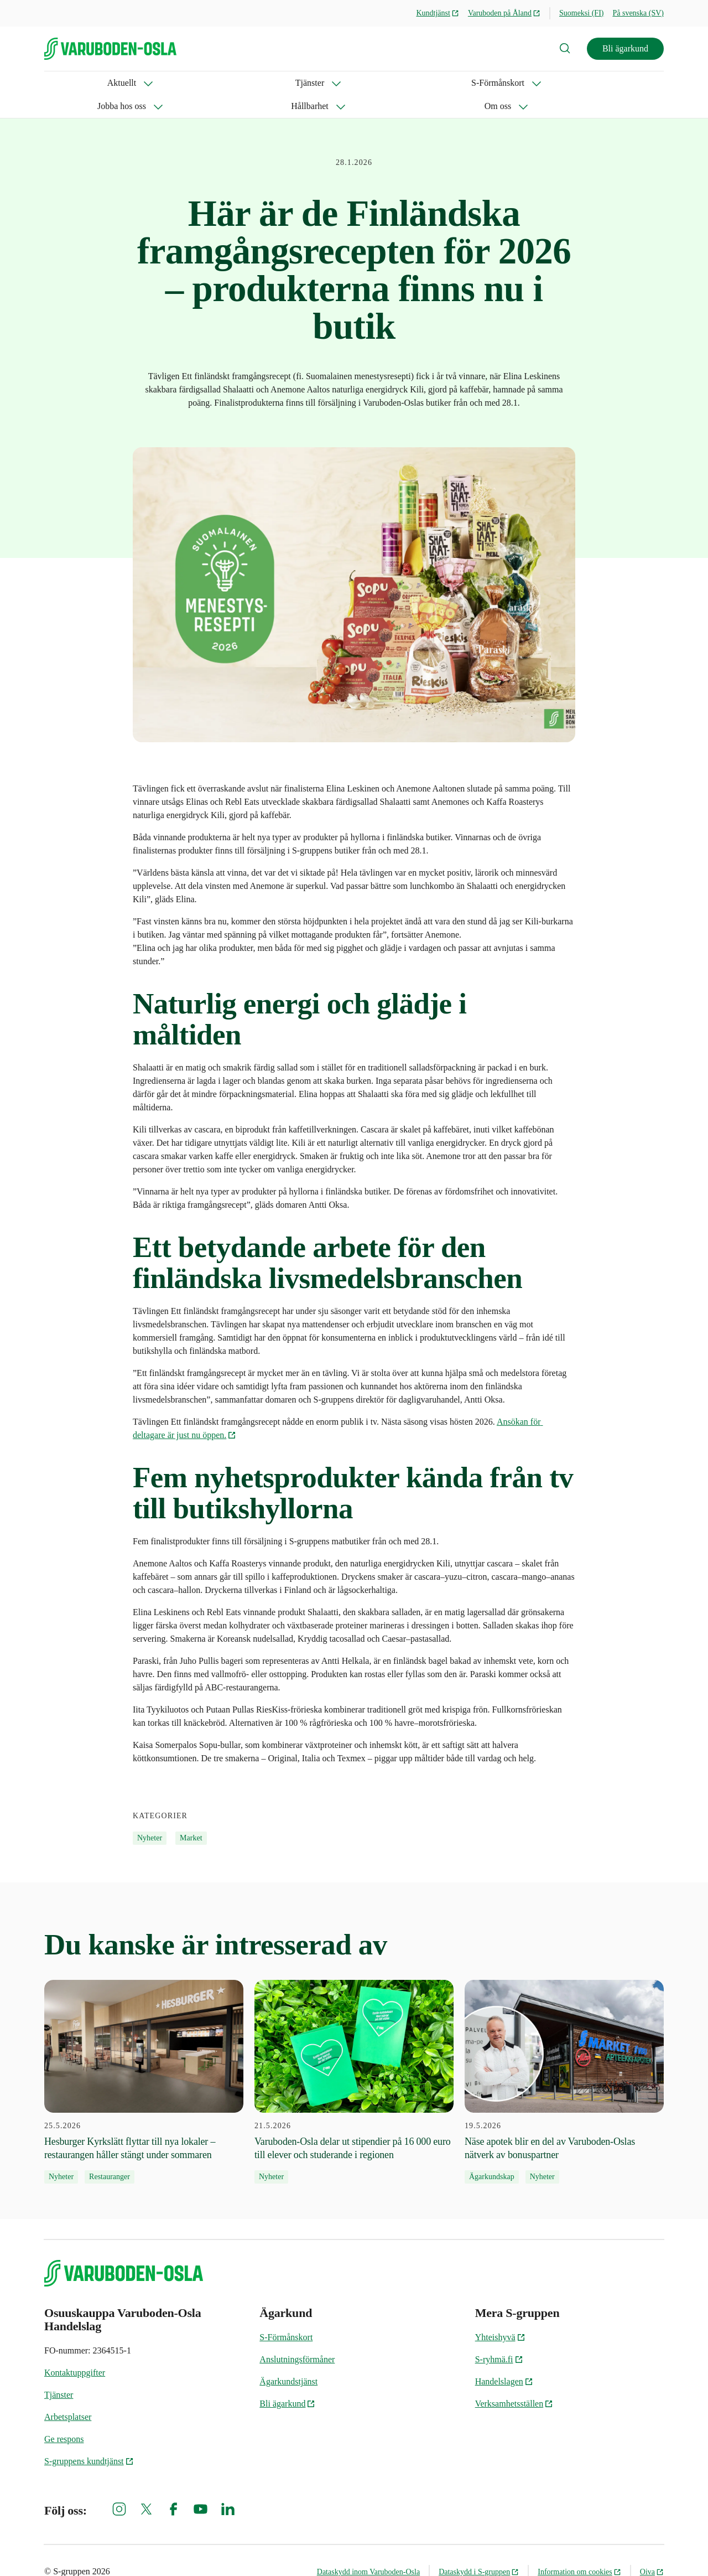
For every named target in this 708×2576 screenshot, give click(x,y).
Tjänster (120, 82)
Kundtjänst (437, 13)
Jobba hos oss (279, 82)
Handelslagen (504, 2358)
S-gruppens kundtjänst (89, 2438)
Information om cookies (579, 2548)
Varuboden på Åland (504, 13)
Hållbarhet (355, 82)
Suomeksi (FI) (581, 13)
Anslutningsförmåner (297, 2336)
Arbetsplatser (67, 2393)
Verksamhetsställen (514, 2380)
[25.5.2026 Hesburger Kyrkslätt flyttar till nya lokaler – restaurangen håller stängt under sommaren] (143, 2058)
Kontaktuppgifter (74, 2349)
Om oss (420, 82)
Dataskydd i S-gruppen (479, 2548)
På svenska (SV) (638, 13)
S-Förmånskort (195, 82)
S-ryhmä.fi (499, 2336)
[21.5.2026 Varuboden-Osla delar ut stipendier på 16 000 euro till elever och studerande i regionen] (354, 2058)
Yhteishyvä (500, 2314)
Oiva (652, 2548)
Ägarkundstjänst (288, 2358)
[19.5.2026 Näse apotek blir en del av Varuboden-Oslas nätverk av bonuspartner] (564, 2058)
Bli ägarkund (625, 48)
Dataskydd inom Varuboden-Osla (368, 2548)
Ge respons (64, 2415)
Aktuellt (58, 82)
